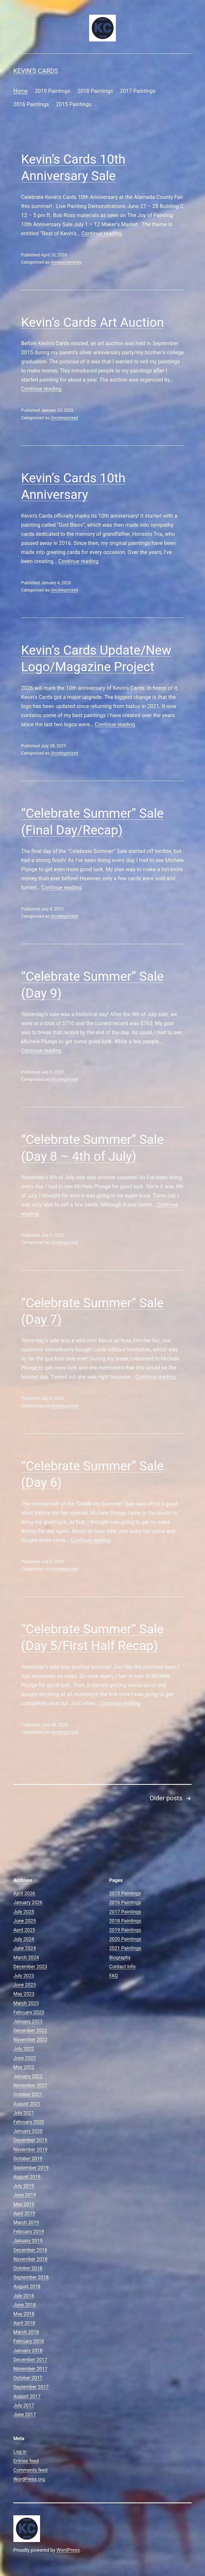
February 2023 (28, 2012)
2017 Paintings (137, 91)
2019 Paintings (52, 91)
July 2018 (23, 2295)
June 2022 (24, 2058)
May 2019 (23, 2204)
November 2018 (30, 2259)
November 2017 (30, 2368)
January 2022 (27, 2076)
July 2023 (23, 1975)
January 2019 (27, 2240)
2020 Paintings (125, 1939)
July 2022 (23, 2048)
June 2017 (24, 2414)
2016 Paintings (31, 104)
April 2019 (24, 2213)
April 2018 (24, 2323)
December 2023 (30, 1966)
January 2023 (27, 2021)
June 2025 (24, 1921)
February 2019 (28, 2231)
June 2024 (24, 1948)
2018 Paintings (95, 91)
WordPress (68, 2550)
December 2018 (30, 2250)
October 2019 (27, 2158)
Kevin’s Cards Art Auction (92, 322)
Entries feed (26, 2461)
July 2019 (23, 2186)
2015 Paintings (74, 104)
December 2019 (30, 2140)
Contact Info (122, 1966)
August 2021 (27, 2103)
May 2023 (23, 1994)
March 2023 (26, 2003)
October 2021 (27, 2094)
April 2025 (24, 1930)
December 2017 (30, 2359)
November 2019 (30, 2149)
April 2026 (24, 1893)
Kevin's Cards (35, 71)
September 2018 (31, 2277)
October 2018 (27, 2268)
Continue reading (101, 233)
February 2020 (28, 2122)
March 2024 (26, 1957)
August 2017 (27, 2396)
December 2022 (30, 2030)
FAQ (113, 1975)
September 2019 (31, 2167)
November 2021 (30, 2085)
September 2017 (31, 2387)
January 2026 (27, 1902)
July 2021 (23, 2113)
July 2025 (23, 1911)
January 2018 (27, 2350)
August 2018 (27, 2286)
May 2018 (23, 2314)
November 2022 (30, 2039)
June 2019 (24, 2195)
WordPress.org (29, 2479)
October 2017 (27, 2378)
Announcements (66, 262)
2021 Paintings (125, 1948)
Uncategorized (64, 417)
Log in (19, 2451)
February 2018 (28, 2341)
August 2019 (27, 2176)
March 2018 (26, 2332)
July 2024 (23, 1939)
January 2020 (27, 2131)
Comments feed (30, 2470)
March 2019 (26, 2222)
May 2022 (23, 2067)
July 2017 (23, 2405)
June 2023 (24, 1984)
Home (20, 91)
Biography (120, 1957)
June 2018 (24, 2305)
